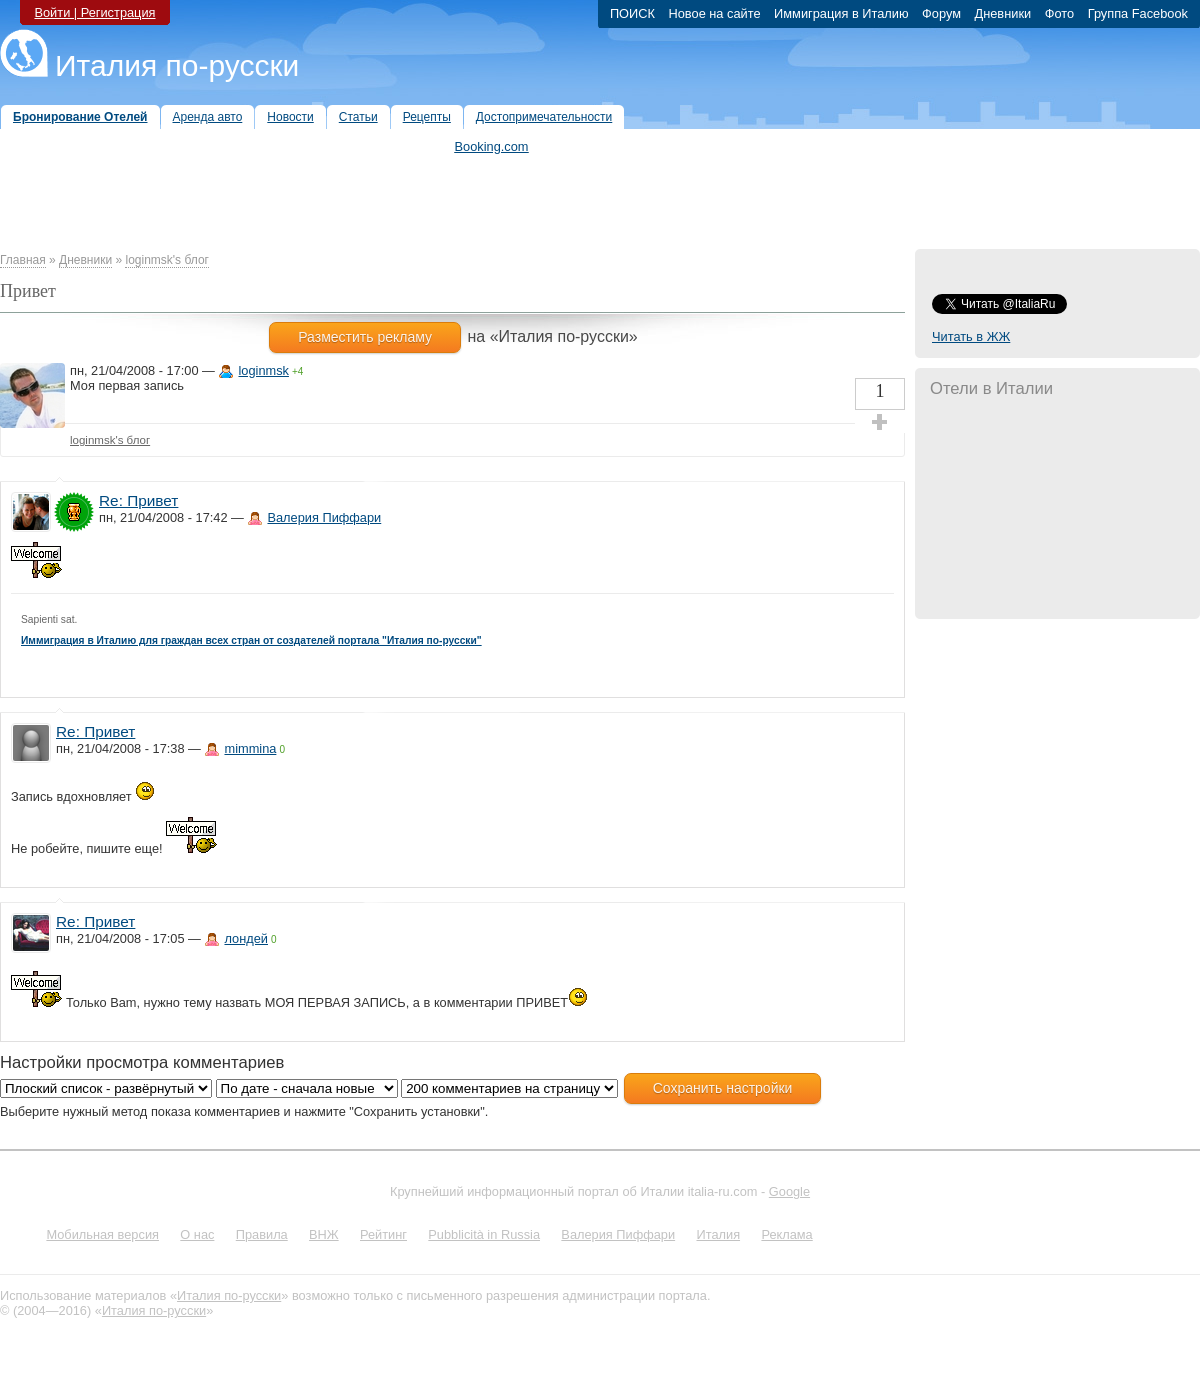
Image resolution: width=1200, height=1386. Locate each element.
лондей (246, 938)
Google (789, 1191)
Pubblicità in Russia (484, 1234)
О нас (197, 1234)
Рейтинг (383, 1234)
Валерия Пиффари (324, 517)
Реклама (786, 1234)
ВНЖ (324, 1234)
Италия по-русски (177, 65)
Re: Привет (138, 500)
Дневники (85, 260)
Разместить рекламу (365, 337)
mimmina (250, 748)
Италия (718, 1234)
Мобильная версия (102, 1234)
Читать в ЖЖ (971, 336)
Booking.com (492, 146)
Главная (23, 260)
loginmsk (263, 370)
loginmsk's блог (167, 260)
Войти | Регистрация (94, 12)
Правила (262, 1234)
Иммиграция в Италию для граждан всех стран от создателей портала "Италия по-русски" (251, 640)
